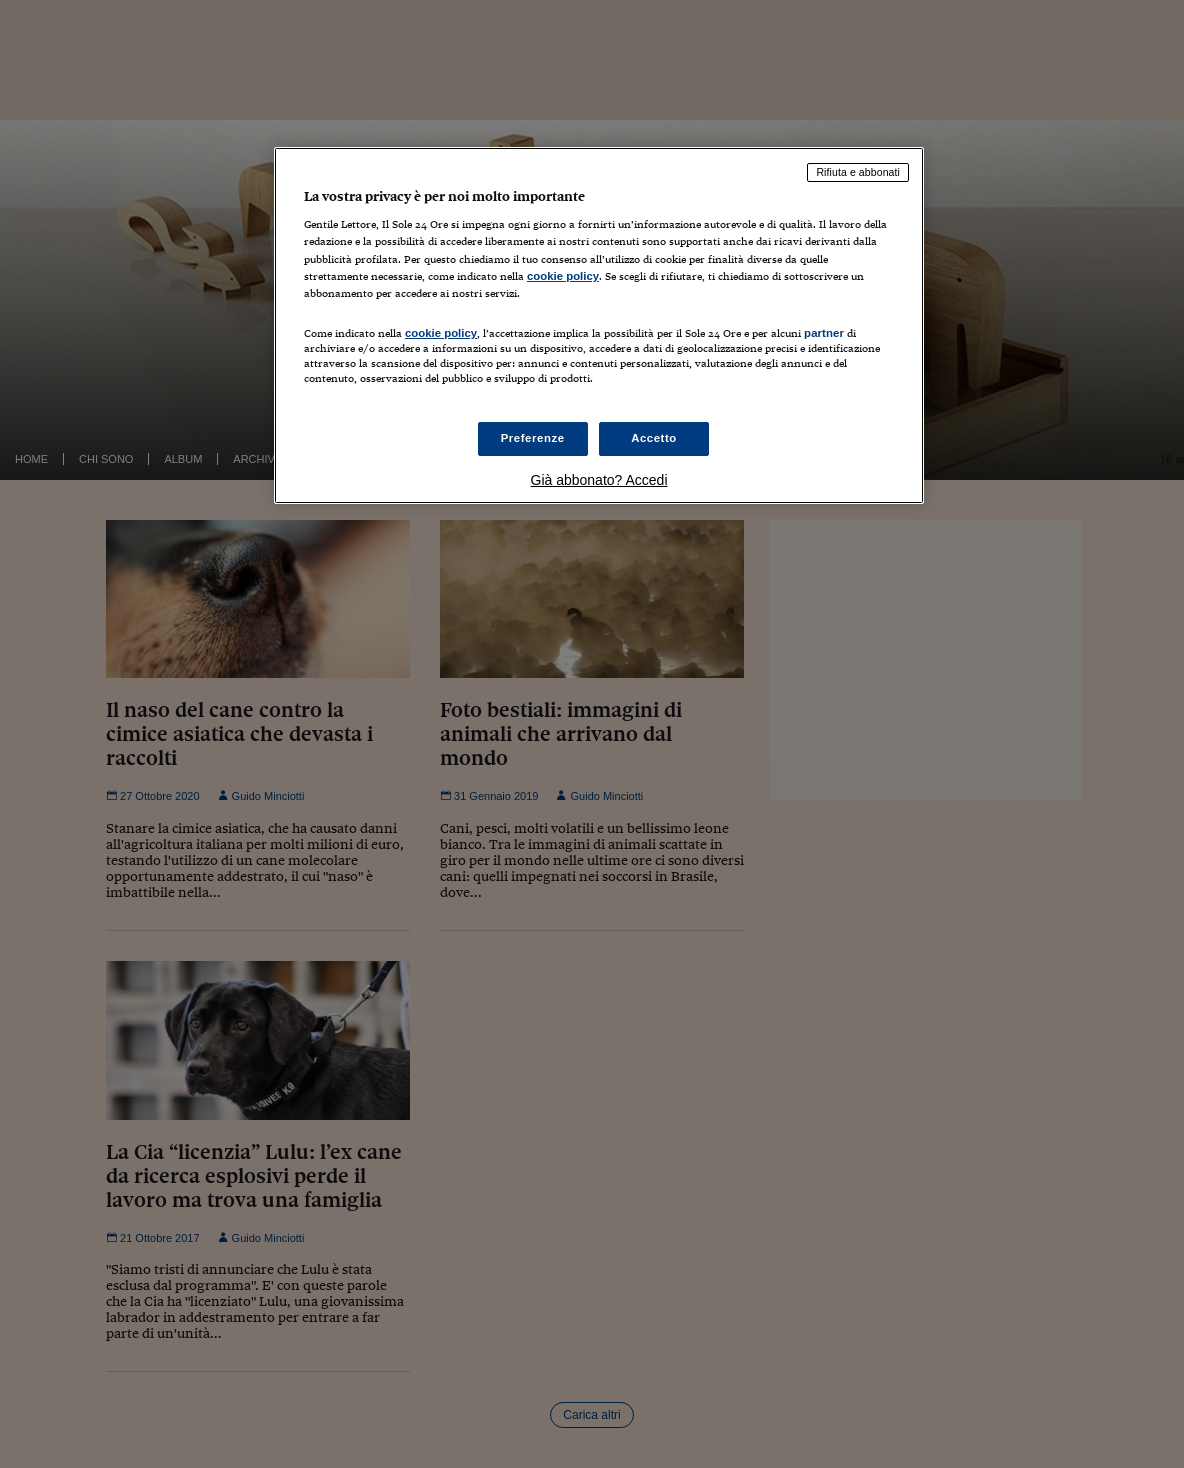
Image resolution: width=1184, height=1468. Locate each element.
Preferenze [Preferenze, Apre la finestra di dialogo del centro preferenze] (533, 438)
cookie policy (563, 276)
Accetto (654, 438)
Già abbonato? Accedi (599, 480)
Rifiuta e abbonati (858, 172)
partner (824, 333)
